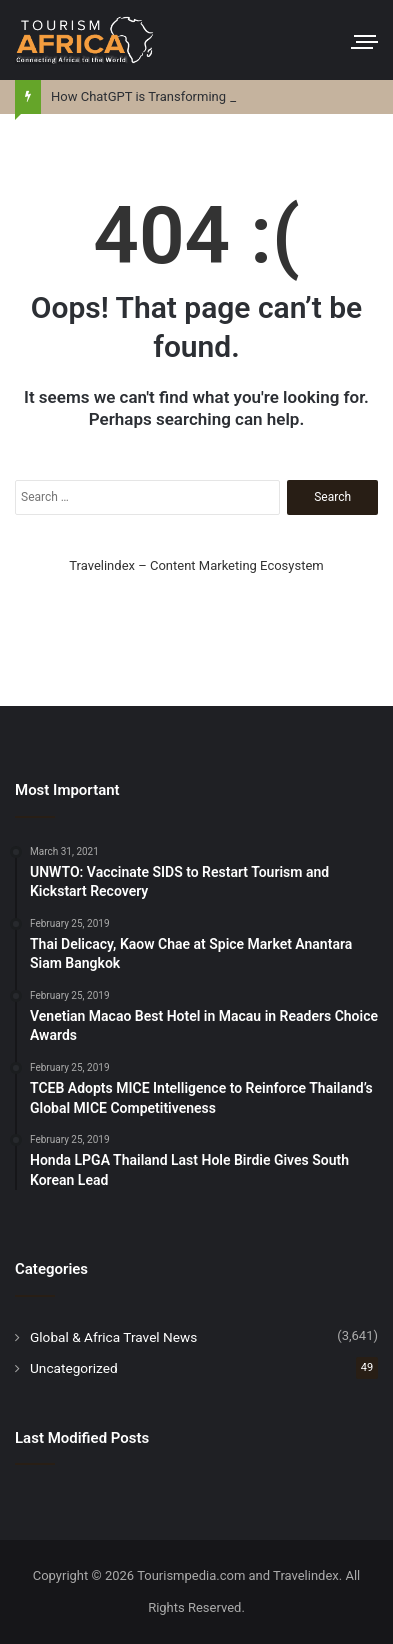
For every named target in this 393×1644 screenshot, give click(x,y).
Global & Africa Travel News (113, 1337)
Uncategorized (74, 1368)
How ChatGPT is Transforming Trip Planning (178, 96)
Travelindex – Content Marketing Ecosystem (196, 565)
